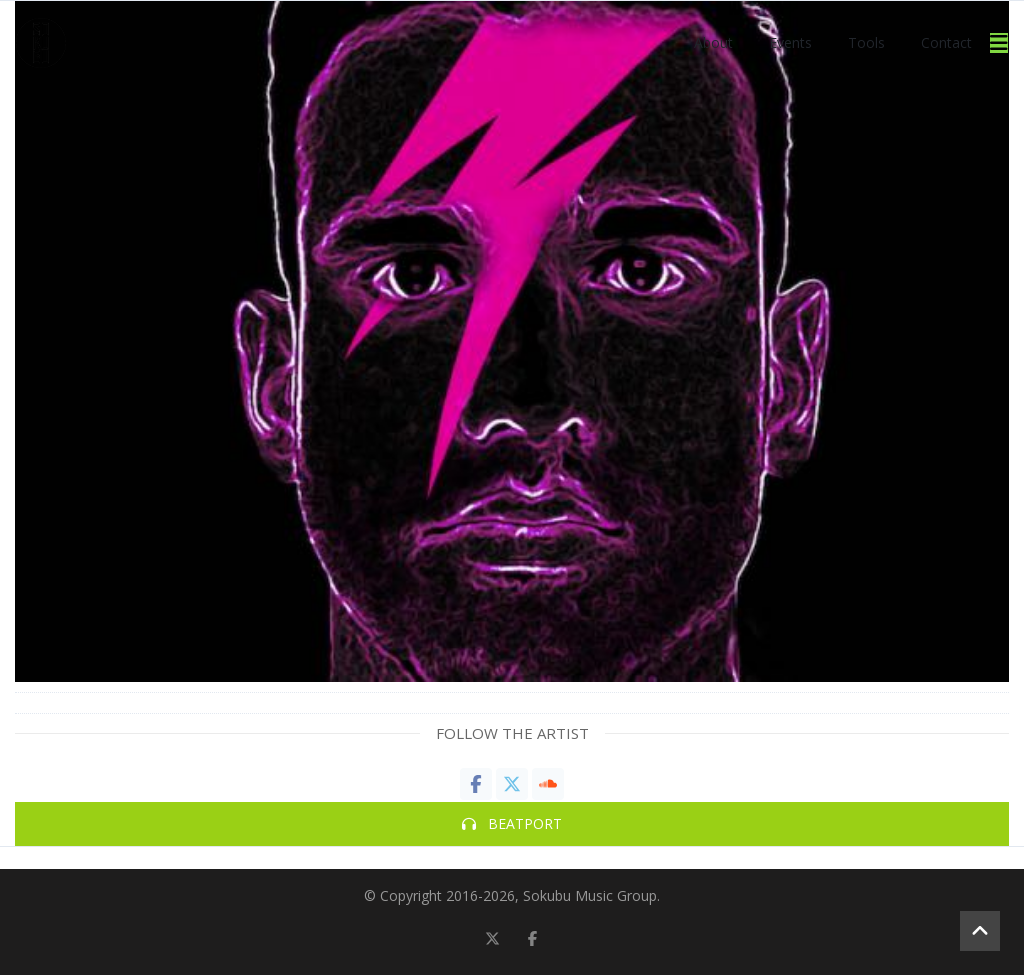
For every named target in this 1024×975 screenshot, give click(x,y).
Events (790, 42)
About (713, 42)
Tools (866, 42)
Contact (946, 42)
